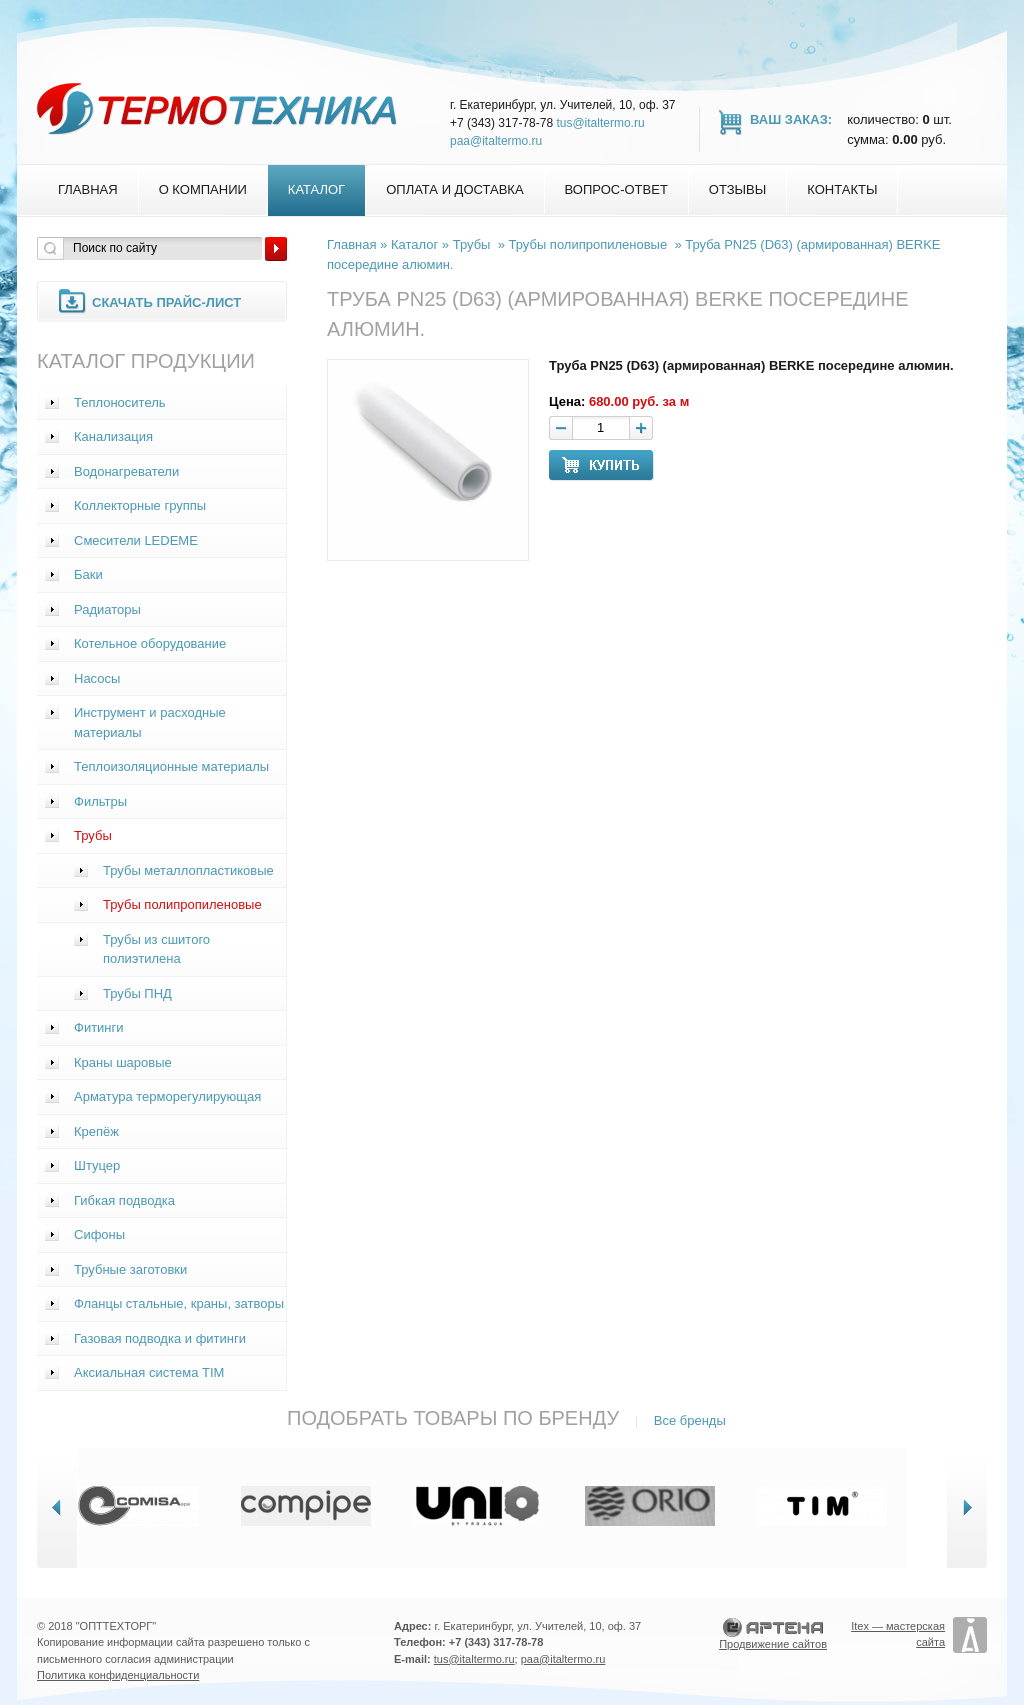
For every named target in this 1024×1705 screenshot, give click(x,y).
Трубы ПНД (137, 993)
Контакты (842, 189)
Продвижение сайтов (773, 1644)
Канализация (113, 436)
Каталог (316, 189)
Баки (88, 574)
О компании (203, 189)
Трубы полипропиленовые (182, 904)
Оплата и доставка (454, 189)
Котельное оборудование (150, 643)
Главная (88, 189)
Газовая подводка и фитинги (160, 1338)
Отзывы (737, 189)
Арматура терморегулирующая (167, 1096)
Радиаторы (107, 609)
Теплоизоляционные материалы (171, 766)
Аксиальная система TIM (149, 1372)
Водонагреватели (126, 471)
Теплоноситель (120, 402)
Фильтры (100, 801)
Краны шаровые (123, 1062)
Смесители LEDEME (136, 540)
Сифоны (99, 1234)
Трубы (93, 835)
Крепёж (96, 1131)
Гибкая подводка (124, 1200)
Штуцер (97, 1165)
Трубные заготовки (130, 1269)
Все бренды (690, 1420)
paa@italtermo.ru (496, 141)
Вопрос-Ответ (616, 189)
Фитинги (99, 1027)
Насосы (97, 678)
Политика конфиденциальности (118, 1675)
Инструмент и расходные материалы (150, 722)
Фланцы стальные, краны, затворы (179, 1303)
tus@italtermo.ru (600, 123)
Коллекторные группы (140, 505)
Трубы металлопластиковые (188, 870)
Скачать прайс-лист (166, 302)
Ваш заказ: (791, 119)
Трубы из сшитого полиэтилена (156, 949)
